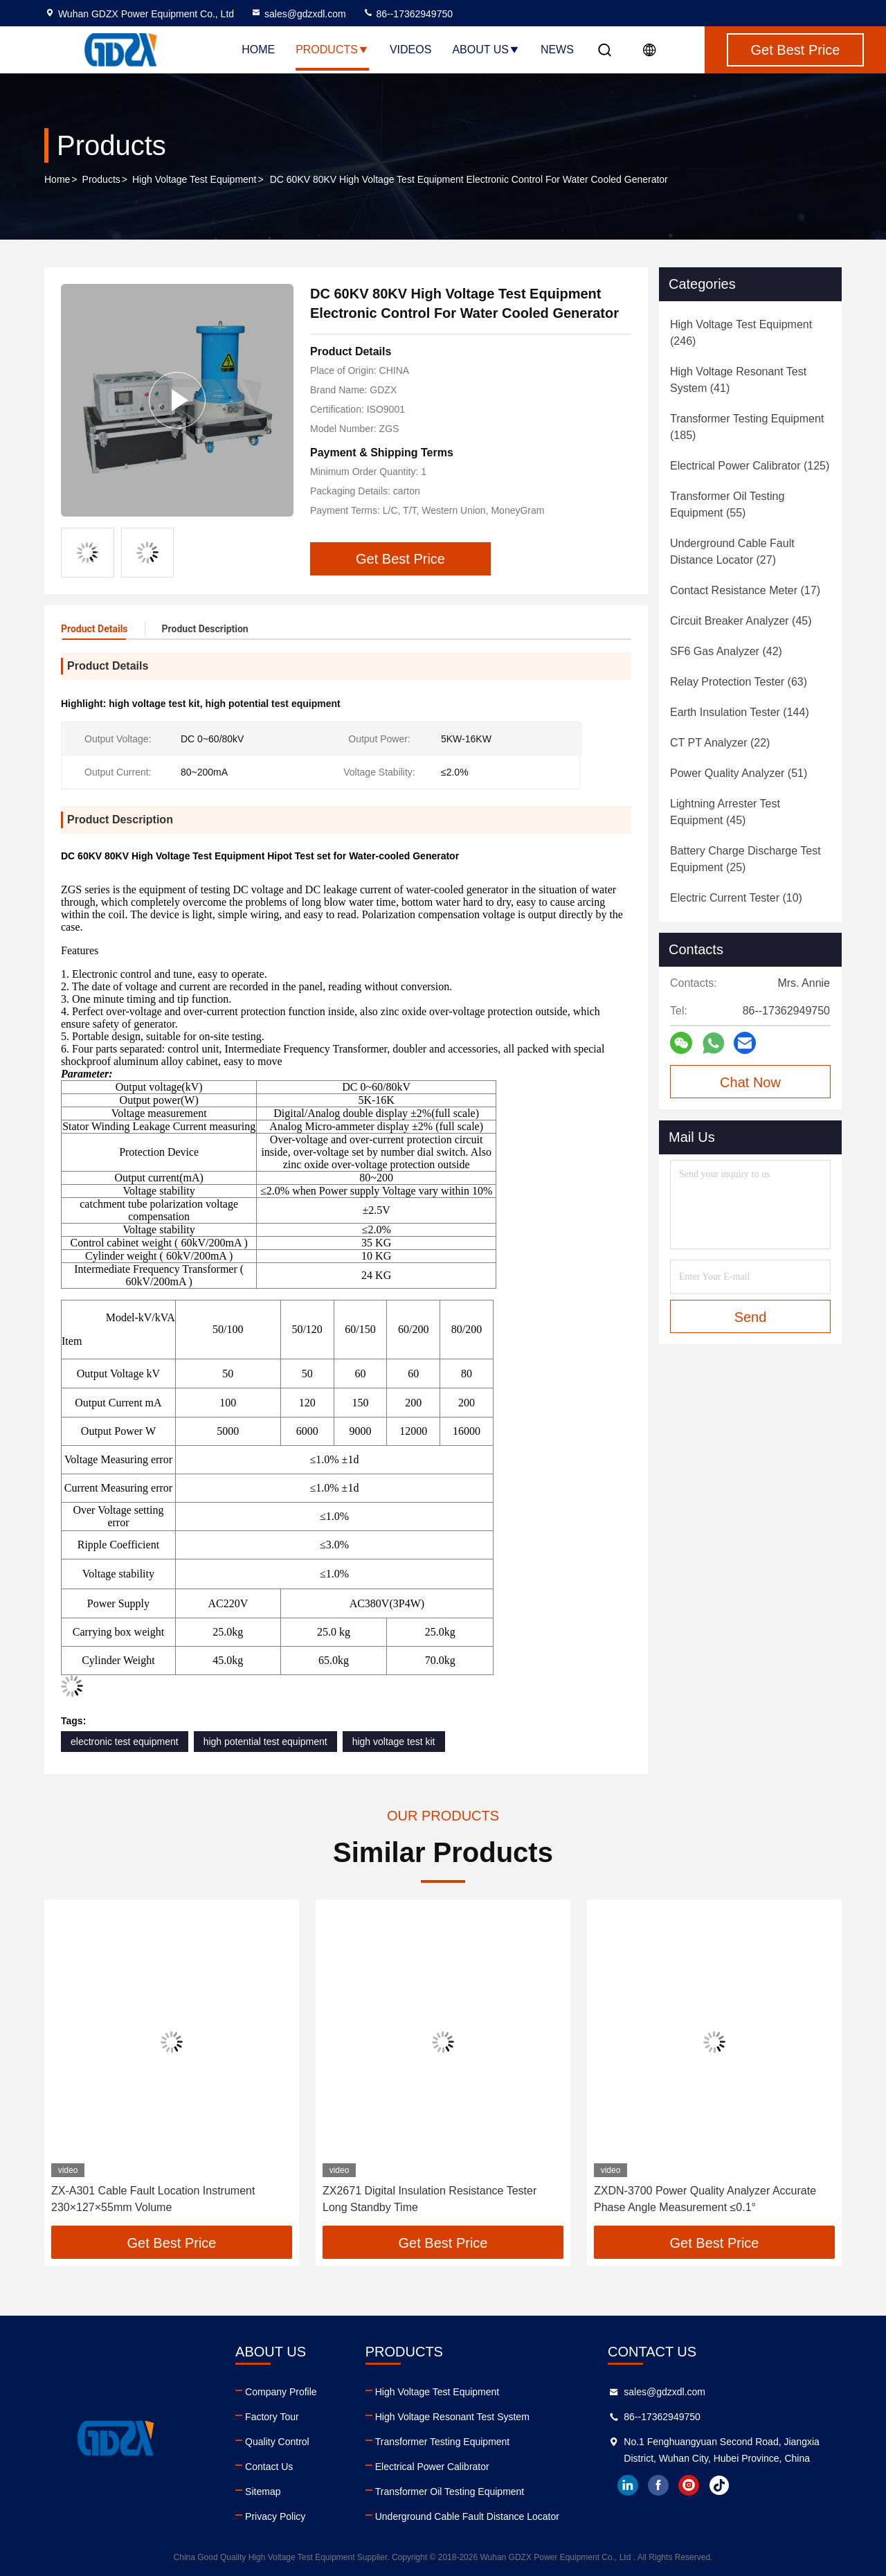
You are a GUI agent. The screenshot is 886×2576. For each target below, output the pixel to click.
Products (332, 49)
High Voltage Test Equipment (194, 179)
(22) (720, 743)
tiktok (719, 2485)
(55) (727, 504)
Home (258, 49)
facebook (658, 2485)
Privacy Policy (275, 2516)
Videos (410, 49)
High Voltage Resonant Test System (452, 2416)
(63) (738, 682)
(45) (741, 621)
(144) (739, 712)
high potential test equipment (265, 1741)
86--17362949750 (408, 13)
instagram (688, 2485)
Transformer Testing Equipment (442, 2441)
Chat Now (750, 1082)
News (557, 49)
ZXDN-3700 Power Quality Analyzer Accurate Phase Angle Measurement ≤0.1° (705, 2199)
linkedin (627, 2485)
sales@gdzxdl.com (298, 13)
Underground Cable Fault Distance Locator (467, 2516)
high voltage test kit (393, 1741)
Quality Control (277, 2441)
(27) (732, 551)
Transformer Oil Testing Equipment (450, 2491)
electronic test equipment (125, 1741)
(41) (738, 380)
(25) (745, 859)
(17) (745, 590)
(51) (738, 773)
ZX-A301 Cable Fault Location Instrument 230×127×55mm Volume (153, 2199)
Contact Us (269, 2466)
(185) (747, 427)
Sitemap (262, 2491)
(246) (741, 333)
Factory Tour (272, 2416)
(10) (736, 898)
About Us (486, 49)
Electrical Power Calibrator (432, 2466)
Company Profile (281, 2391)
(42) (726, 651)
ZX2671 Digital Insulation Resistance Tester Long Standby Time (429, 2199)
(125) (749, 466)
